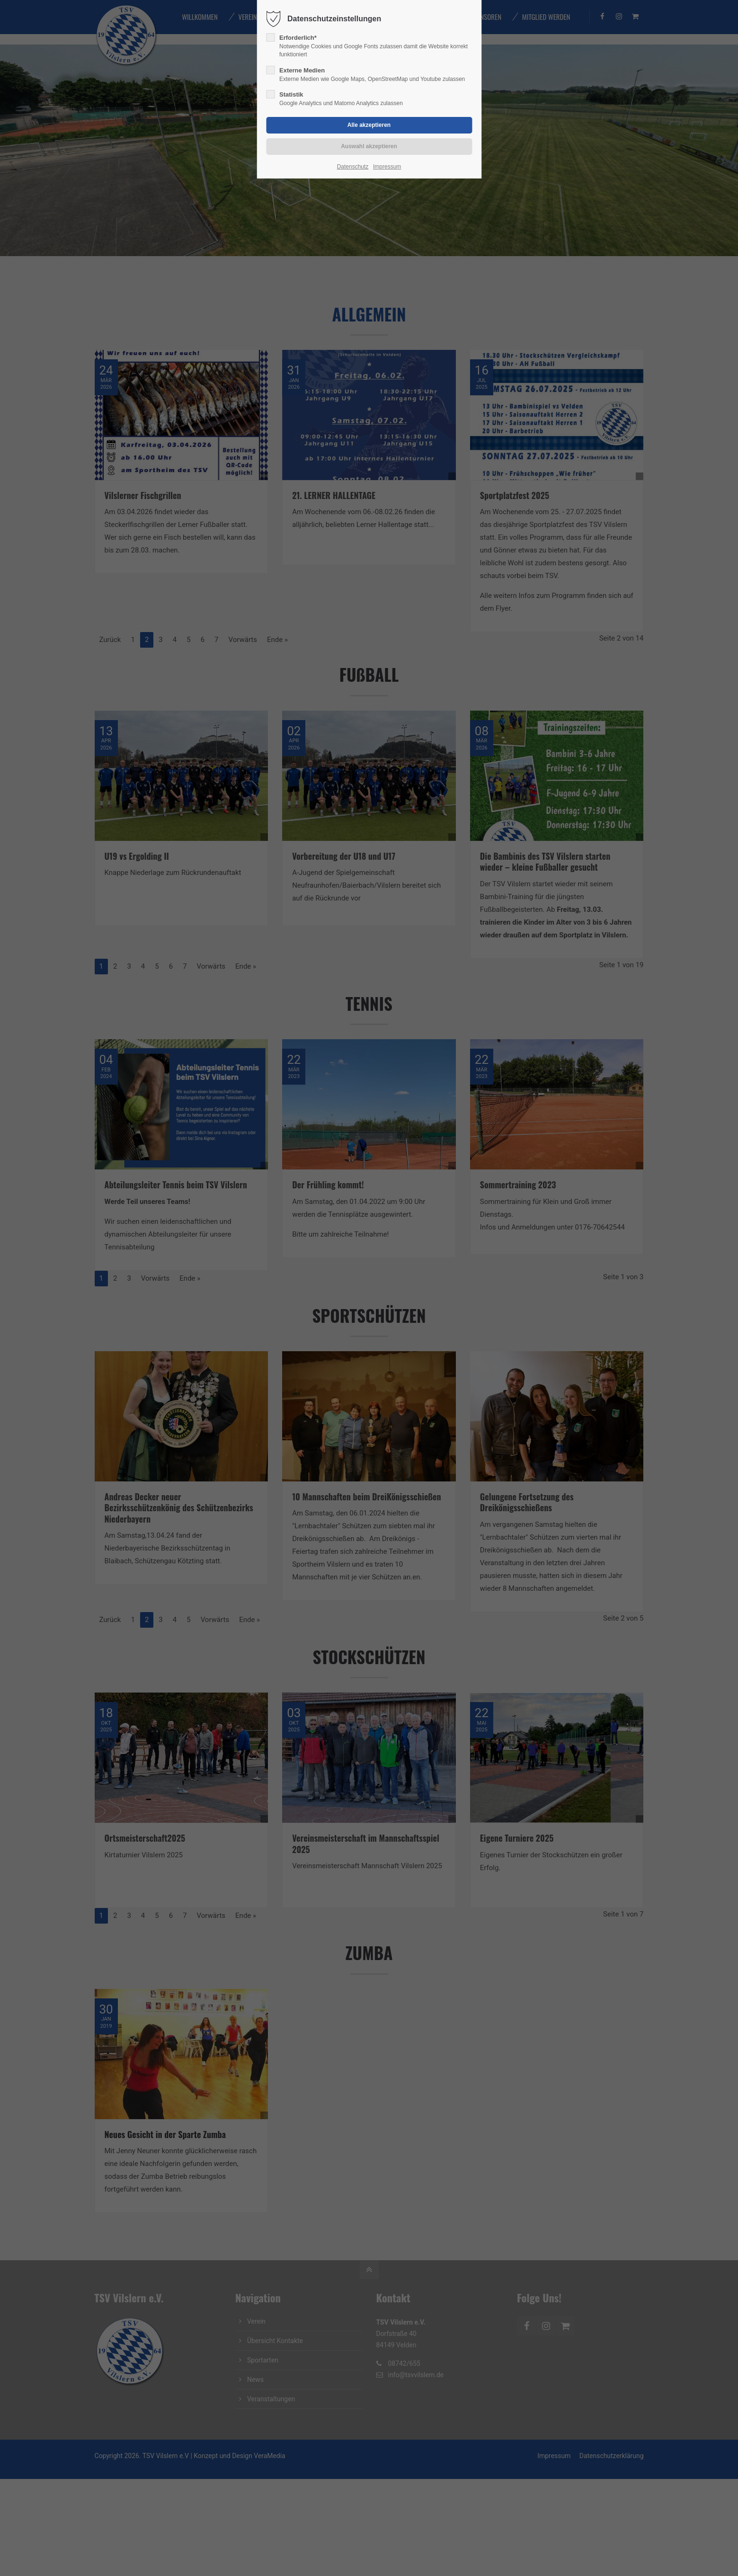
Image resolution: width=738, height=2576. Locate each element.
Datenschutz (353, 166)
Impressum (387, 166)
